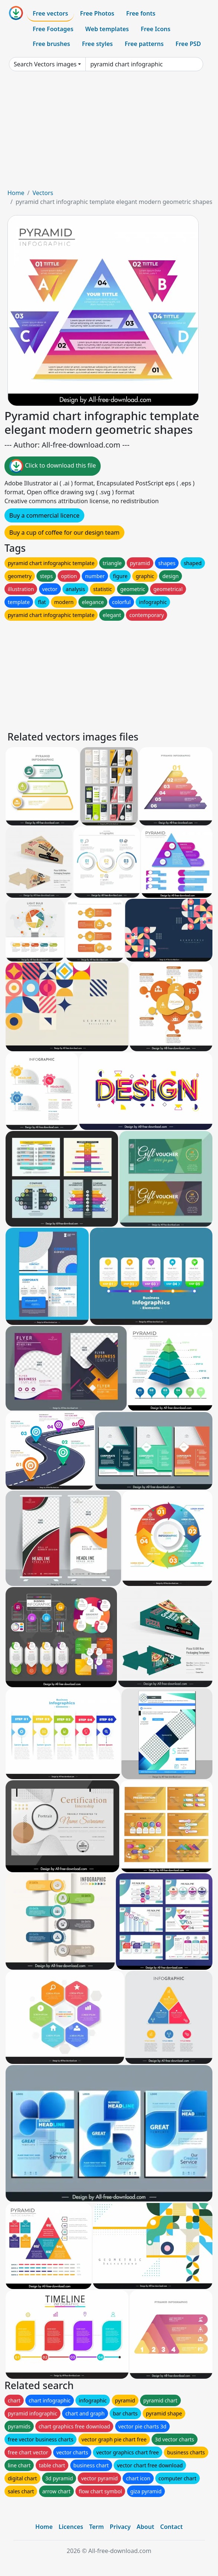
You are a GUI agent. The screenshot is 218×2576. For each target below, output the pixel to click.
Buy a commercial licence (44, 515)
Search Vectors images (45, 64)
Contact (171, 2527)
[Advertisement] (109, 133)
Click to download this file (52, 466)
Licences (71, 2527)
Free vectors (50, 13)
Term (96, 2527)
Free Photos (97, 13)
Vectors (42, 193)
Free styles (97, 44)
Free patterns (144, 44)
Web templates (107, 29)
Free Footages (53, 29)
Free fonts (141, 13)
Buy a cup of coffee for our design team (64, 532)
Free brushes (51, 44)
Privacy (120, 2527)
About (145, 2527)
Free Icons (155, 29)
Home (16, 193)
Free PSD (188, 44)
